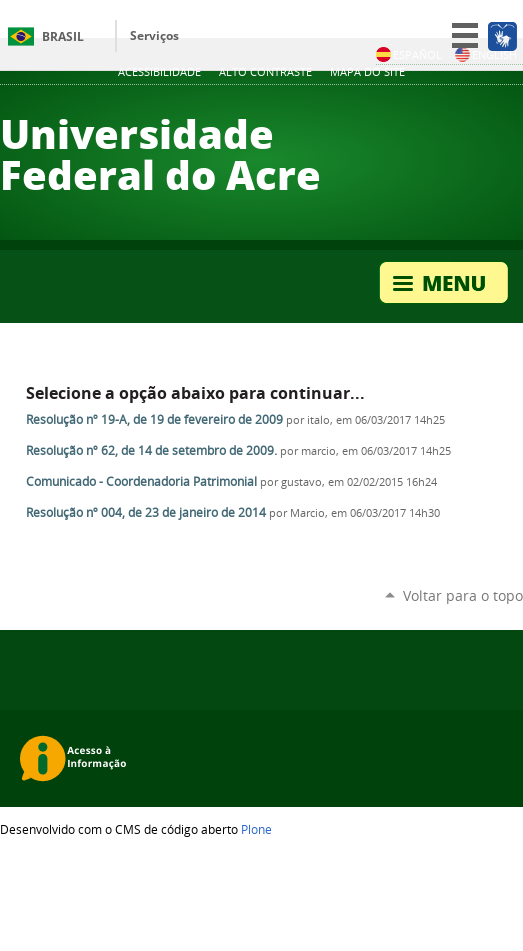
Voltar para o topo (463, 595)
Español (409, 54)
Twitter (438, 107)
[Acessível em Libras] (501, 36)
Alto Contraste (265, 72)
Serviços (154, 35)
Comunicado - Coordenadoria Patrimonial (141, 481)
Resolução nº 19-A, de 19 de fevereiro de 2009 (154, 419)
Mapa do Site (367, 72)
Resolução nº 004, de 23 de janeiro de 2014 (146, 512)
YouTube (463, 107)
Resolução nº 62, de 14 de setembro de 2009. (151, 450)
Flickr (513, 107)
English (486, 54)
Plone (256, 829)
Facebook (488, 107)
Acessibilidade (159, 72)
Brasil (63, 36)
